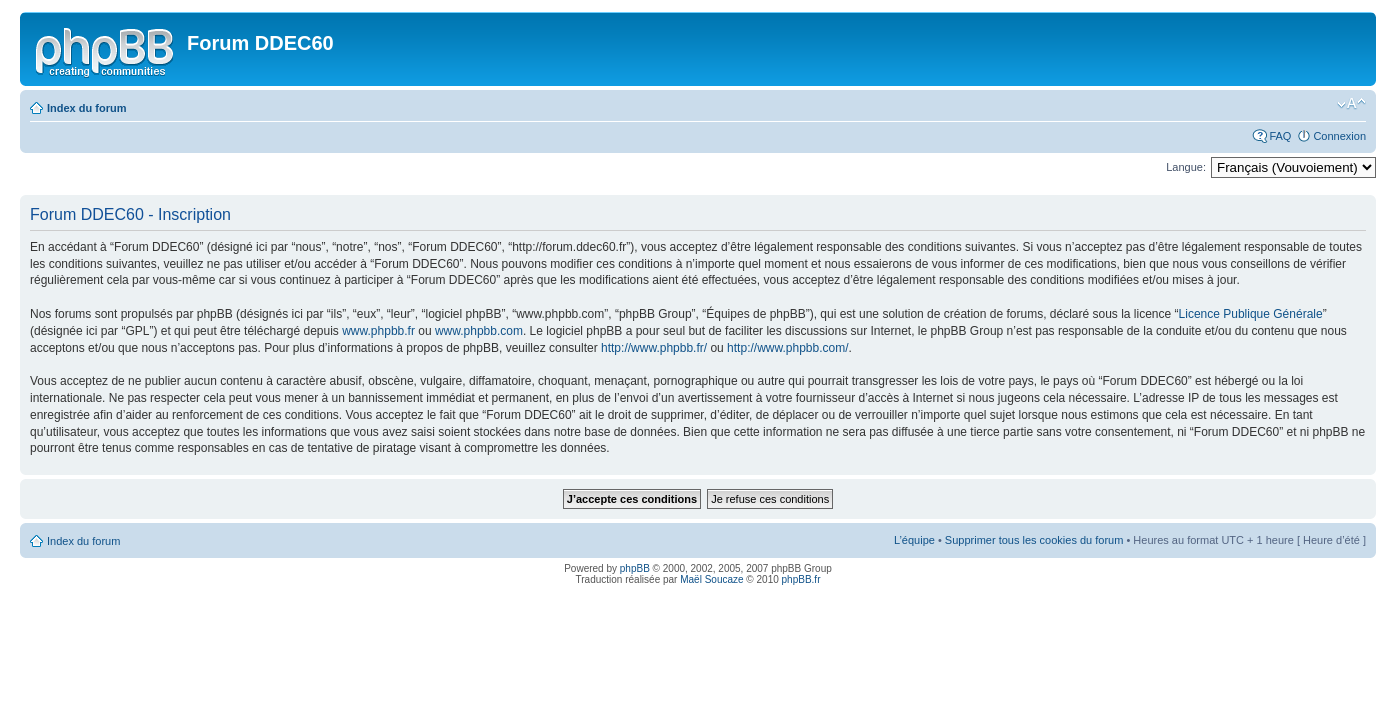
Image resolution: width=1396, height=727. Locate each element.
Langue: (1186, 167)
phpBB (635, 568)
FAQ (1280, 136)
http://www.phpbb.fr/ (654, 348)
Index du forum (86, 108)
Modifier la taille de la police (1351, 104)
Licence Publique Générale (1251, 314)
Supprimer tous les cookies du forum (1034, 540)
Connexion (1339, 136)
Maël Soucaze (711, 579)
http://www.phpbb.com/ (787, 348)
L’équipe (914, 540)
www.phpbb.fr (378, 331)
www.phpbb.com (479, 331)
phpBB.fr (801, 579)
